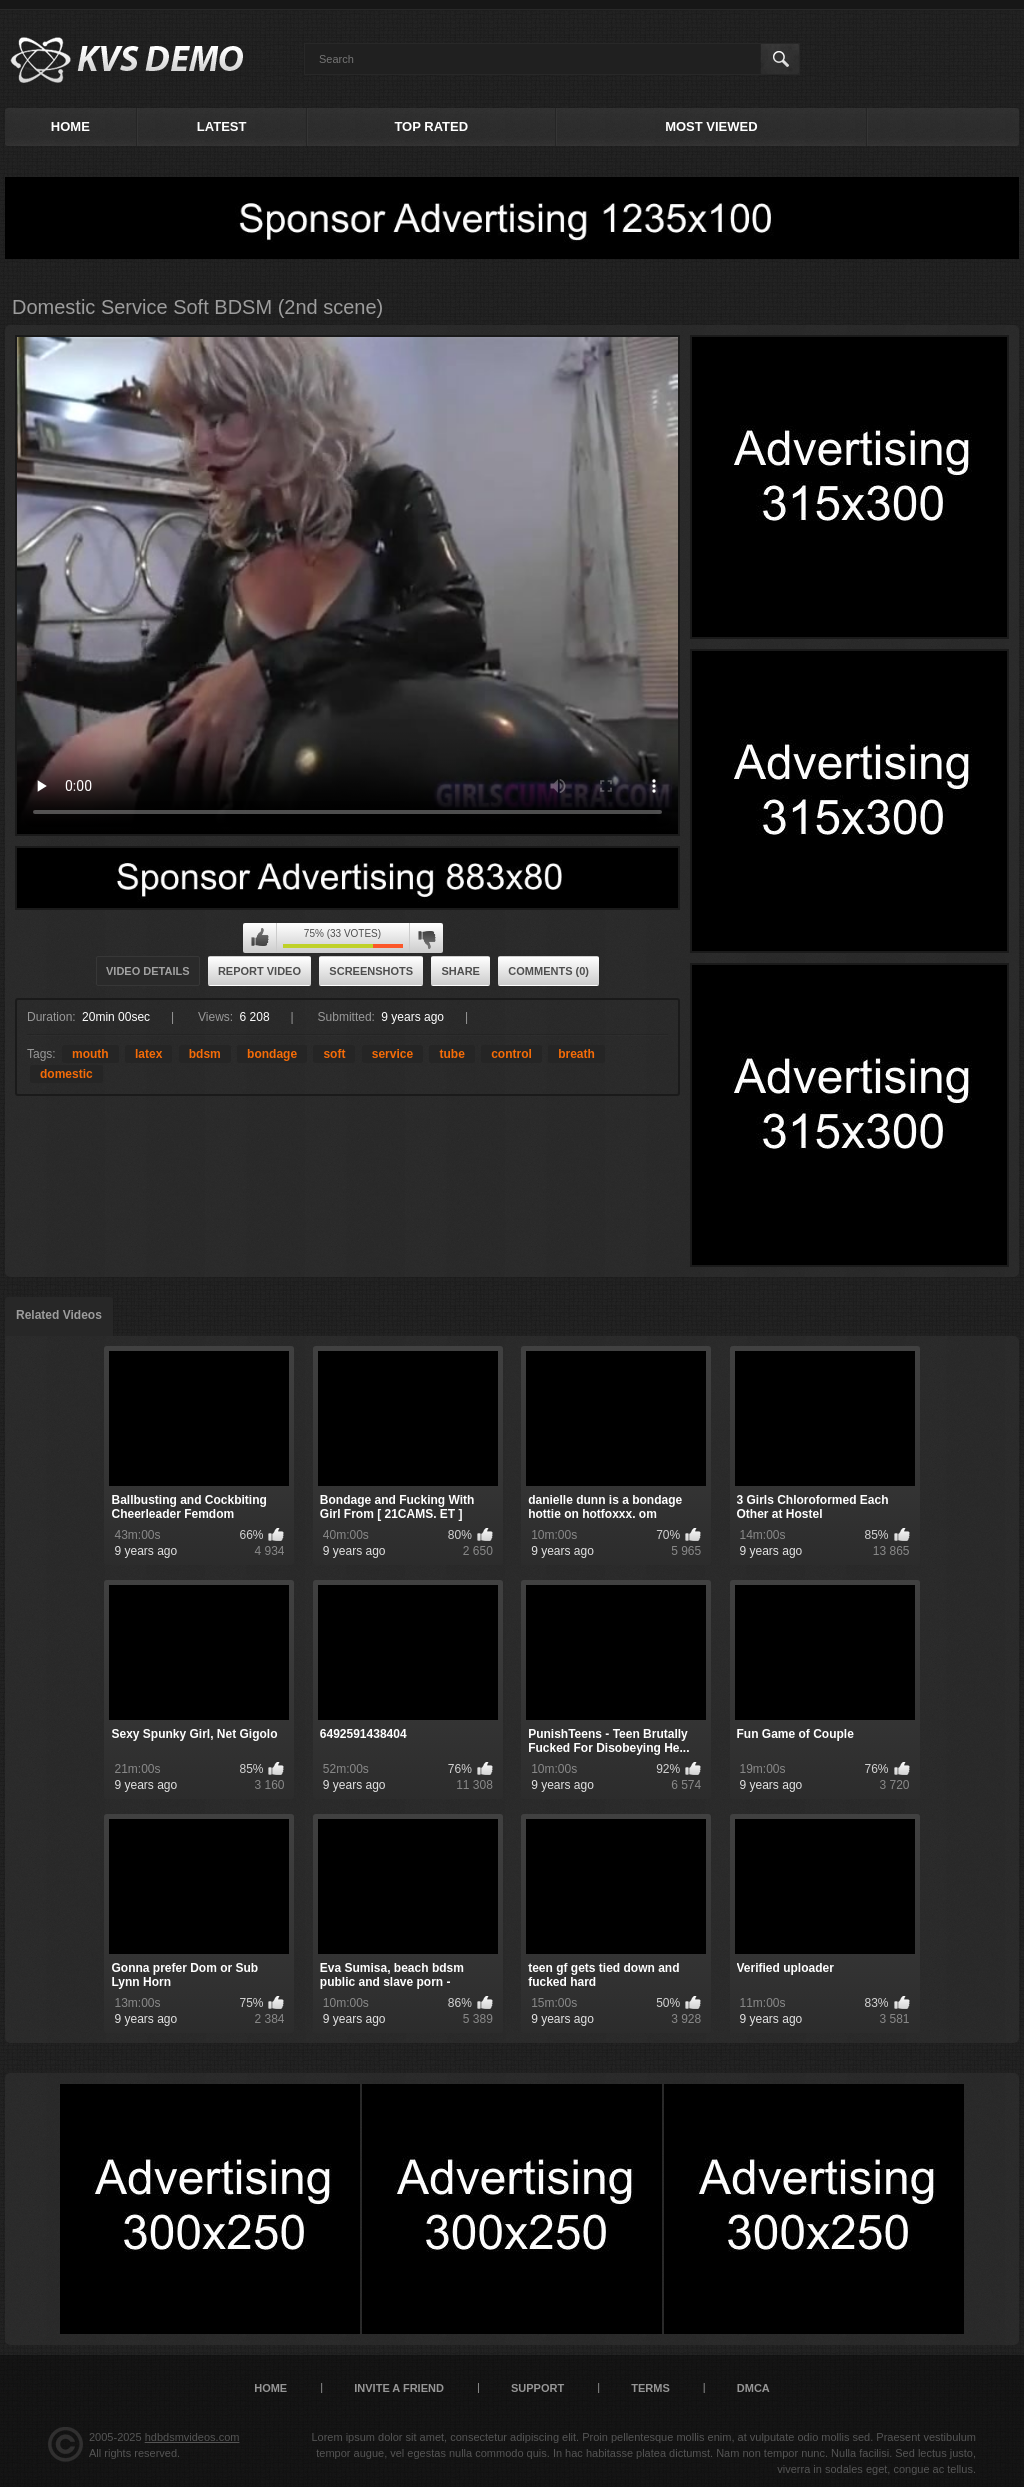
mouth (90, 1054)
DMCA (753, 2388)
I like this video (260, 938)
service (392, 1054)
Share (460, 971)
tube (451, 1054)
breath (576, 1054)
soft (334, 1054)
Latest (222, 126)
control (511, 1054)
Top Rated (431, 126)
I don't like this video (426, 938)
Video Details (148, 971)
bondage (272, 1054)
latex (148, 1054)
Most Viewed (711, 126)
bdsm (205, 1054)
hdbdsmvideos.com (192, 2437)
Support (537, 2388)
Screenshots (371, 971)
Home (70, 126)
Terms (650, 2388)
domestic (66, 1074)
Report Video (259, 971)
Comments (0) (548, 971)
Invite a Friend (399, 2388)
